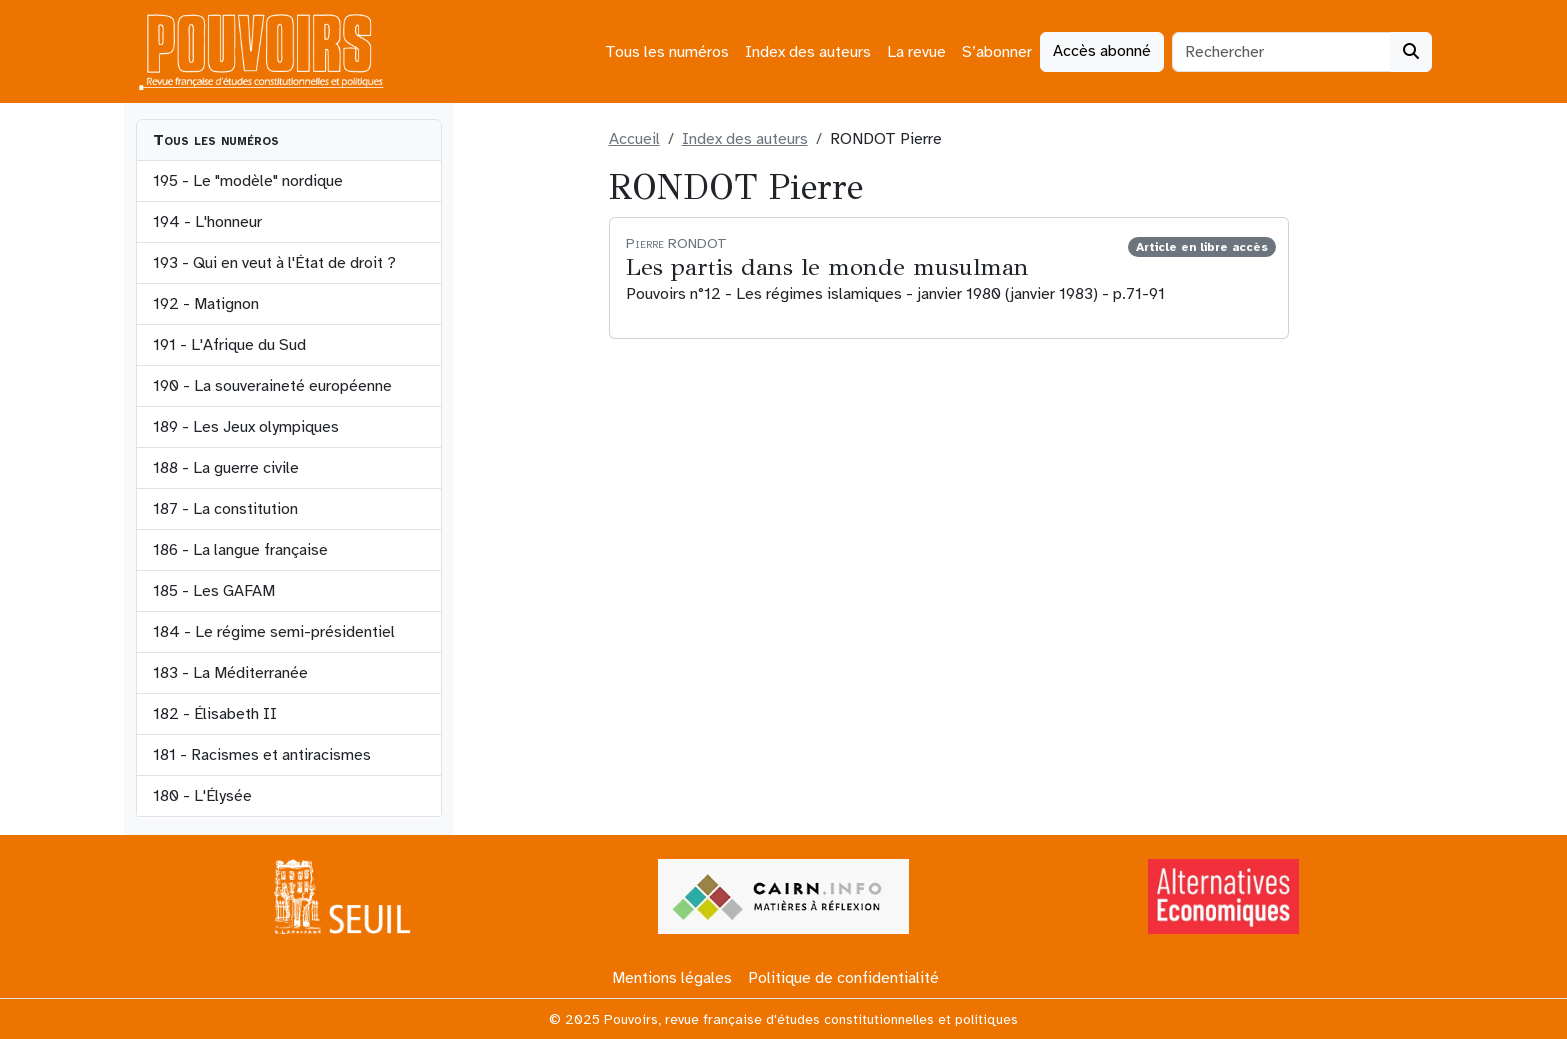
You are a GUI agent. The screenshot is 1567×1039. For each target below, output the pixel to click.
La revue (916, 52)
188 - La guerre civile (226, 468)
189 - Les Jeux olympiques (246, 427)
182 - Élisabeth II (215, 714)
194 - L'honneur (207, 222)
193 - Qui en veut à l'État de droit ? (274, 263)
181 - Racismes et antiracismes (262, 755)
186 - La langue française (240, 550)
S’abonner (997, 52)
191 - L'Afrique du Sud (229, 345)
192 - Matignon (206, 304)
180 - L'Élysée (202, 796)
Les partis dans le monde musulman (827, 267)
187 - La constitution (225, 509)
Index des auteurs (808, 52)
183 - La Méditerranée (230, 673)
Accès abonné (1102, 51)
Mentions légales (672, 978)
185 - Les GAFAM (214, 591)
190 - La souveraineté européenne (272, 386)
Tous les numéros (667, 52)
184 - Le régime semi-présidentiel (274, 632)
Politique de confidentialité (843, 978)
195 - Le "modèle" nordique (248, 181)
